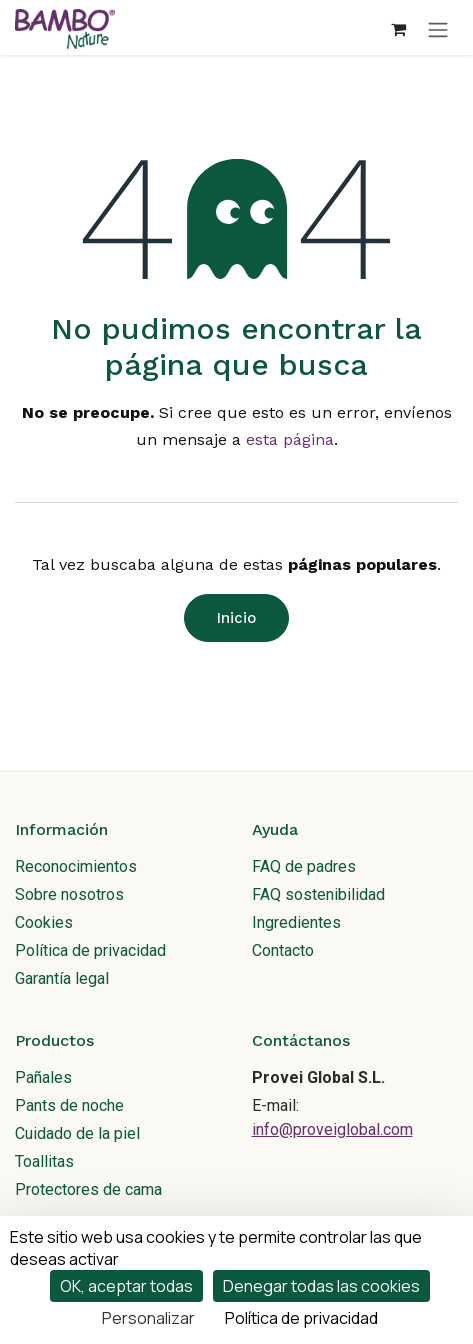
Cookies (44, 922)
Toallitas (44, 1161)
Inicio (236, 618)
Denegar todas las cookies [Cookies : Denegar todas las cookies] (321, 1286)
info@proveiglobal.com (332, 1129)
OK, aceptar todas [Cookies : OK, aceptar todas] (126, 1286)
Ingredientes (296, 922)
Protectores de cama (88, 1189)
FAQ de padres (304, 866)
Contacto (283, 950)
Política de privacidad (90, 950)
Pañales (43, 1077)
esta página (290, 439)
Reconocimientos (76, 866)
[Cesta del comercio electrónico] (398, 29)
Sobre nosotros (69, 894)
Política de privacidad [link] (301, 1318)
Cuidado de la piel (77, 1133)
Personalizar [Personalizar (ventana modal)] (148, 1318)
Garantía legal (62, 978)
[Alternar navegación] (438, 29)
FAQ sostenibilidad (318, 894)
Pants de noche (69, 1105)
